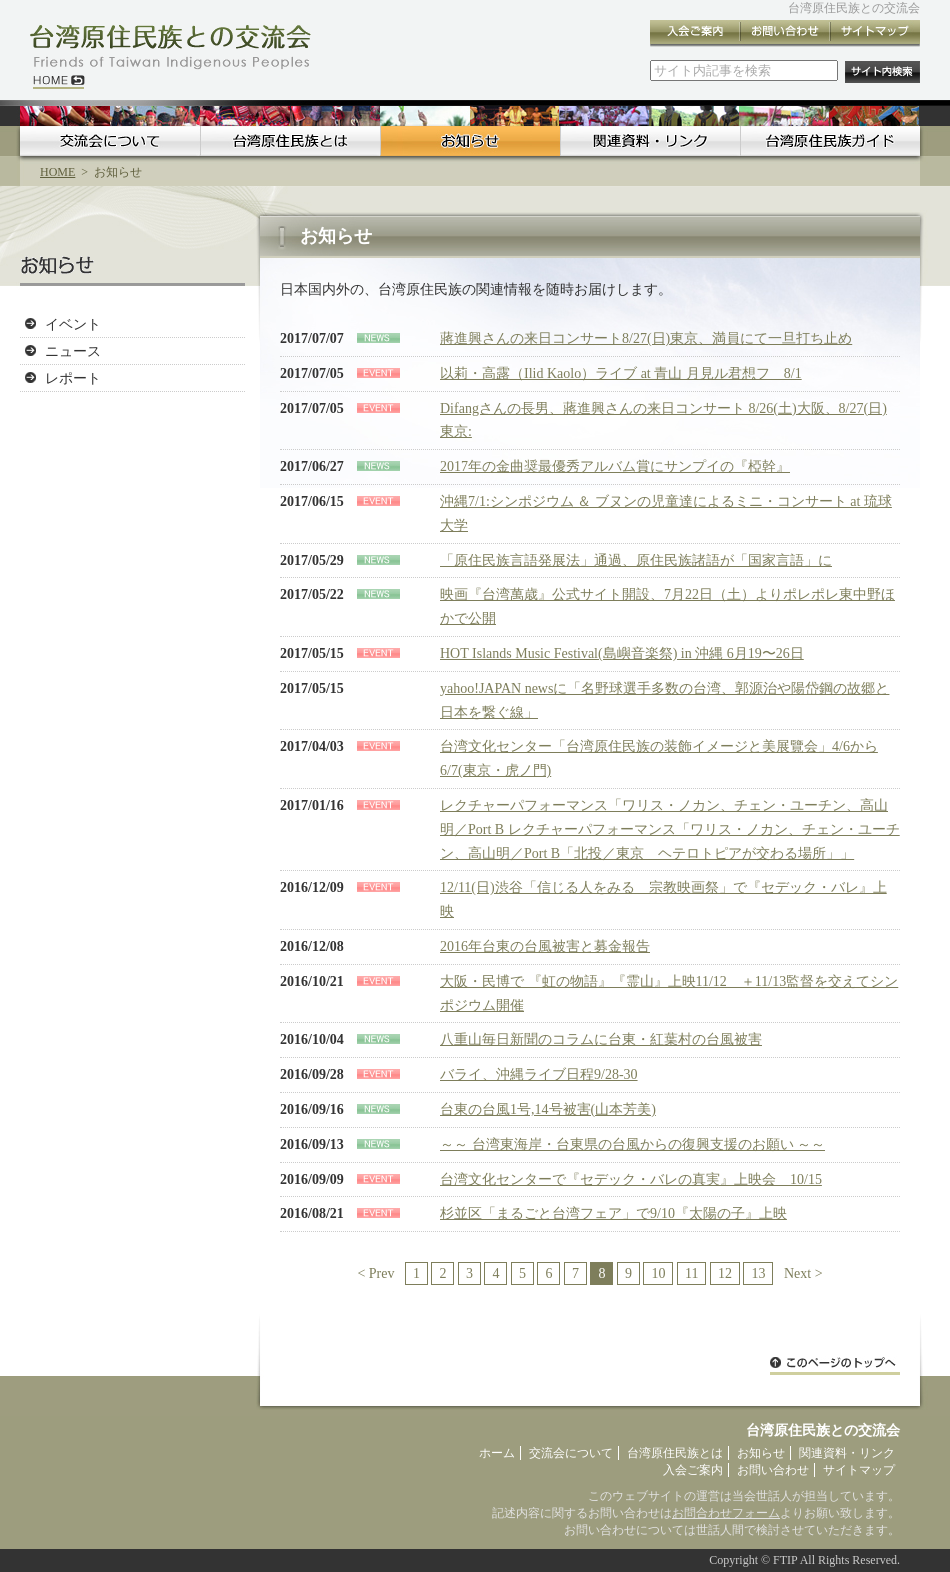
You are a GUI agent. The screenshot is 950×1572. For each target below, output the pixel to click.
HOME (57, 172)
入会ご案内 (695, 33)
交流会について (110, 141)
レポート (73, 378)
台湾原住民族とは (290, 141)
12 (725, 1273)
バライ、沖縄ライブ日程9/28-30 (539, 1074)
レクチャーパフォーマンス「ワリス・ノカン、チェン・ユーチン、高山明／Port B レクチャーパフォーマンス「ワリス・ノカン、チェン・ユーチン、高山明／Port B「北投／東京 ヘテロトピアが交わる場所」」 (670, 829)
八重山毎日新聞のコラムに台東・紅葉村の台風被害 (601, 1039)
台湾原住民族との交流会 (854, 8)
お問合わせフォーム (726, 1513)
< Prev (375, 1273)
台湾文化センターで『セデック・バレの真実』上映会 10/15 (631, 1179)
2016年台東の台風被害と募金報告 (545, 946)
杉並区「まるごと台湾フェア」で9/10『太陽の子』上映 (613, 1213)
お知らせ (470, 141)
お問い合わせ (785, 33)
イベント (73, 324)
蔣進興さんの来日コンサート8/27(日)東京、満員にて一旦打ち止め (646, 338)
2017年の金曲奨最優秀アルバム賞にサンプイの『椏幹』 (615, 466)
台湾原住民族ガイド (830, 141)
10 (658, 1273)
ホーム (497, 1453)
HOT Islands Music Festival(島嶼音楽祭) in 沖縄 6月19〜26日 (622, 653)
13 (758, 1273)
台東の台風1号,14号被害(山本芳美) (548, 1109)
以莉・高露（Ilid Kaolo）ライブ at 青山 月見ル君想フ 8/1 (621, 373)
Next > (803, 1273)
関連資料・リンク (650, 141)
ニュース (73, 351)
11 (691, 1273)
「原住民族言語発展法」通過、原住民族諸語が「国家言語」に (636, 560)
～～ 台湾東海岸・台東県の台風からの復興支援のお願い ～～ (632, 1144)
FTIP (785, 1560)
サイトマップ (875, 33)
